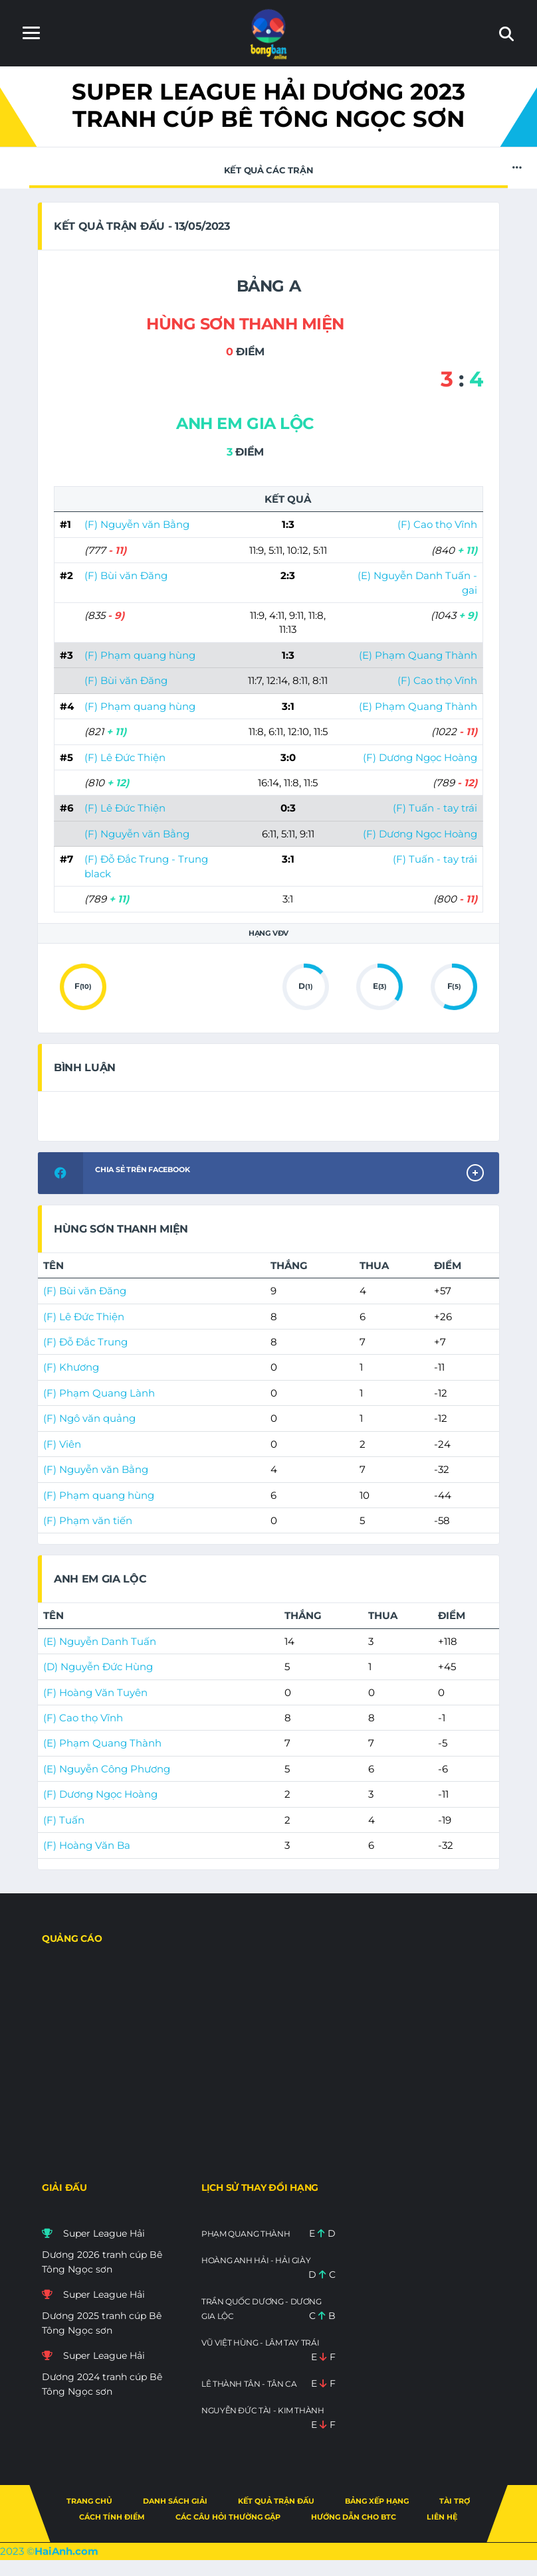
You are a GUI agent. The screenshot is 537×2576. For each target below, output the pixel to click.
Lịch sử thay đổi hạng (259, 2187)
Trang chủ (89, 2501)
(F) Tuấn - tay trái (435, 808)
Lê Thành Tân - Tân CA (248, 2384)
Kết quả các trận (268, 167)
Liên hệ (442, 2517)
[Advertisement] (268, 2069)
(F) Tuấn (63, 1820)
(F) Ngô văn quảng (89, 1418)
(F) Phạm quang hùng (139, 655)
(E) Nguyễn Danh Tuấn (99, 1641)
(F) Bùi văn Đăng (125, 575)
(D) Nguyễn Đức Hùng (98, 1666)
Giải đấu (64, 2187)
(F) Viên (62, 1444)
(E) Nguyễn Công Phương (106, 1768)
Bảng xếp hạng (377, 2501)
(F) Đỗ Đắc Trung (85, 1341)
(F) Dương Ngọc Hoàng (420, 757)
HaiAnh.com (66, 2551)
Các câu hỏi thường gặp (227, 2517)
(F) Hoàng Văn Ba (86, 1845)
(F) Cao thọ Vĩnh (437, 524)
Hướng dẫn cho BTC (353, 2517)
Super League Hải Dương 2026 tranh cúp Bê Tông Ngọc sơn (102, 2251)
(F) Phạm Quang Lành (99, 1393)
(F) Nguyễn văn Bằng (136, 524)
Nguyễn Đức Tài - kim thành (262, 2410)
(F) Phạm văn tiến (87, 1520)
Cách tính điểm (112, 2517)
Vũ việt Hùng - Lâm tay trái (260, 2343)
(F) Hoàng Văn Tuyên (95, 1692)
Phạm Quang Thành (245, 2234)
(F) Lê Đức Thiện (124, 757)
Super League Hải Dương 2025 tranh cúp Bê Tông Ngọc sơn (101, 2312)
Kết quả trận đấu (276, 2501)
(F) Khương (71, 1367)
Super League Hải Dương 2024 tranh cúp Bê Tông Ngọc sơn (102, 2373)
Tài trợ (454, 2501)
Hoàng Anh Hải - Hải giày (255, 2260)
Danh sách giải (175, 2501)
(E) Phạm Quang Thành (418, 655)
